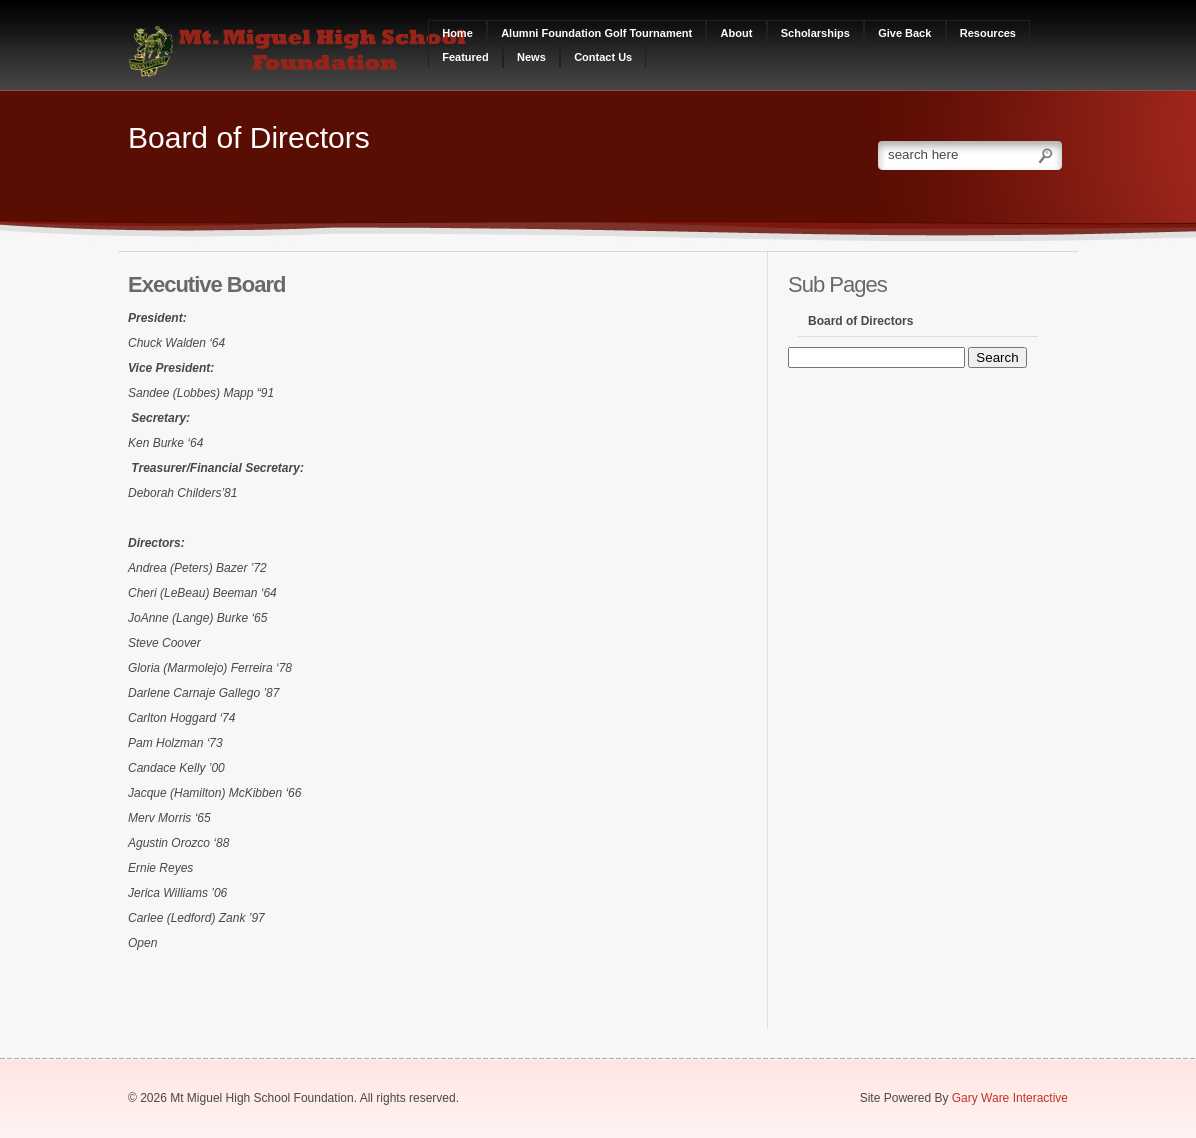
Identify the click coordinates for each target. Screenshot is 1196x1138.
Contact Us (603, 57)
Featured (465, 57)
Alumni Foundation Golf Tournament (596, 33)
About (737, 33)
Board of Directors (860, 321)
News (531, 57)
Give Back (904, 33)
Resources (988, 33)
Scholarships (815, 33)
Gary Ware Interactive (1010, 1098)
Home (457, 33)
